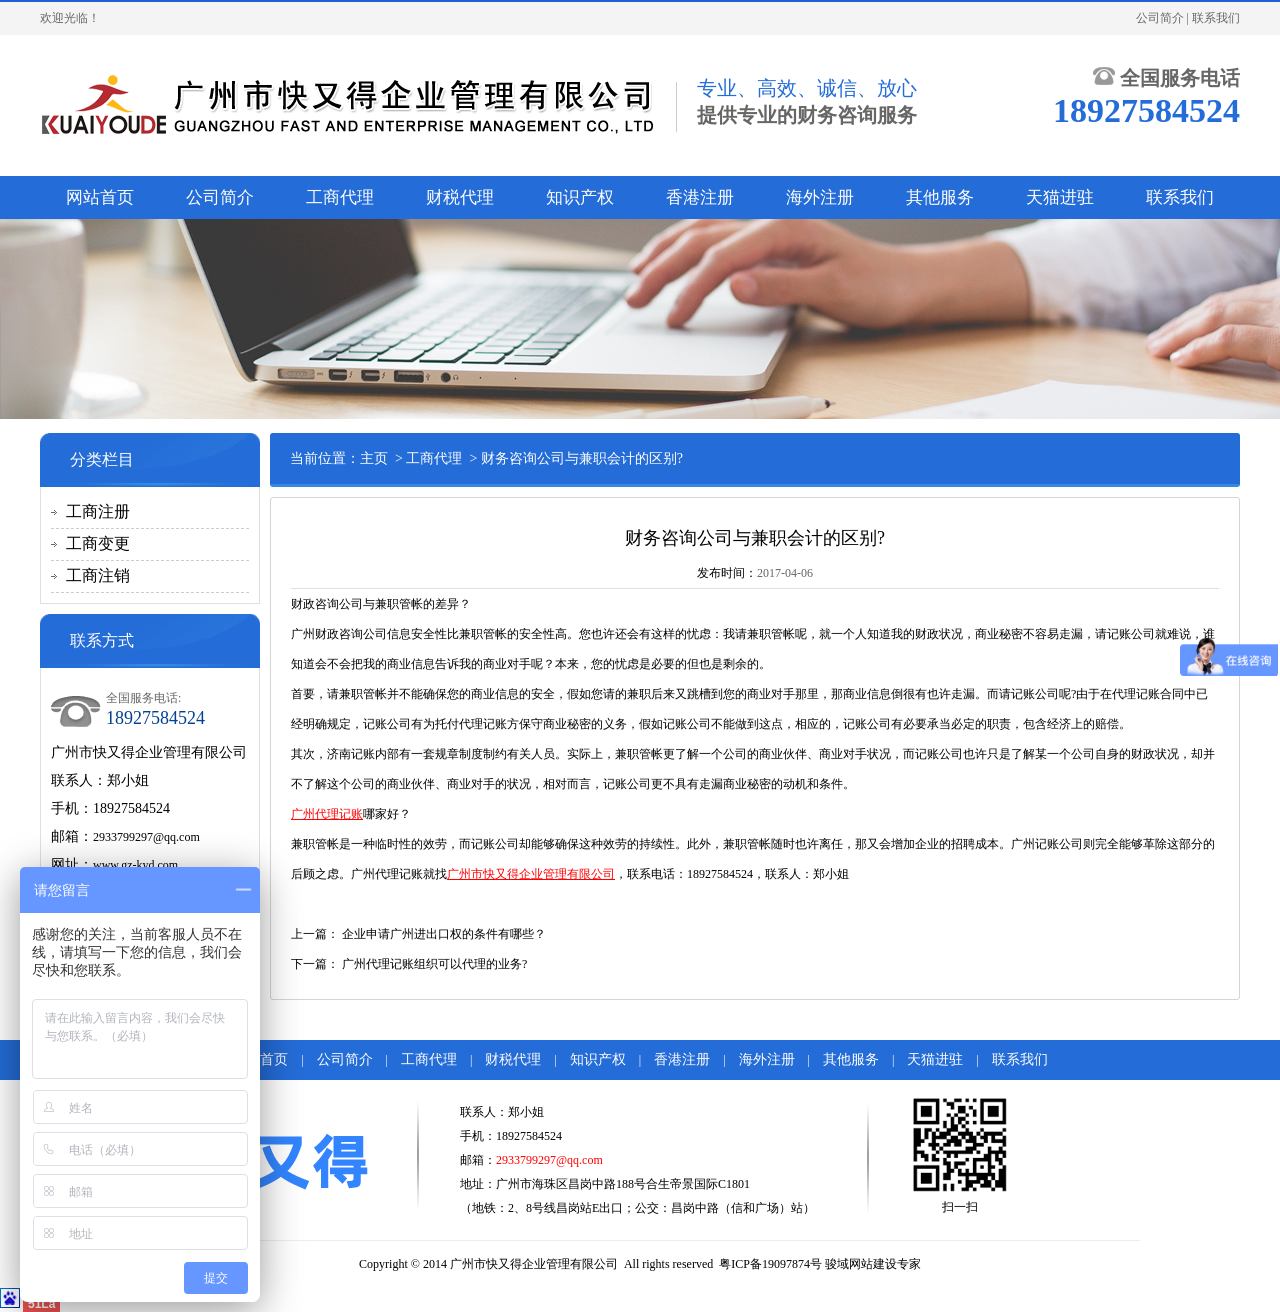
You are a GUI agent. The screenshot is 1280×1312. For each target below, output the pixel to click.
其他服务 (940, 197)
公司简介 (1160, 18)
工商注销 (98, 575)
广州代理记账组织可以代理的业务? (434, 964)
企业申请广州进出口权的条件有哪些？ (444, 934)
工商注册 (98, 511)
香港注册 (700, 197)
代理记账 (1136, 694)
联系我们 (1216, 18)
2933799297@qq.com (146, 837)
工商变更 (98, 543)
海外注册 (820, 197)
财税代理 (460, 197)
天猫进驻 (1060, 197)
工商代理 (340, 197)
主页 (374, 458)
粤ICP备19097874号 (770, 1264)
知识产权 (580, 197)
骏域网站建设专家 (873, 1264)
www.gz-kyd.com (135, 865)
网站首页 (100, 197)
